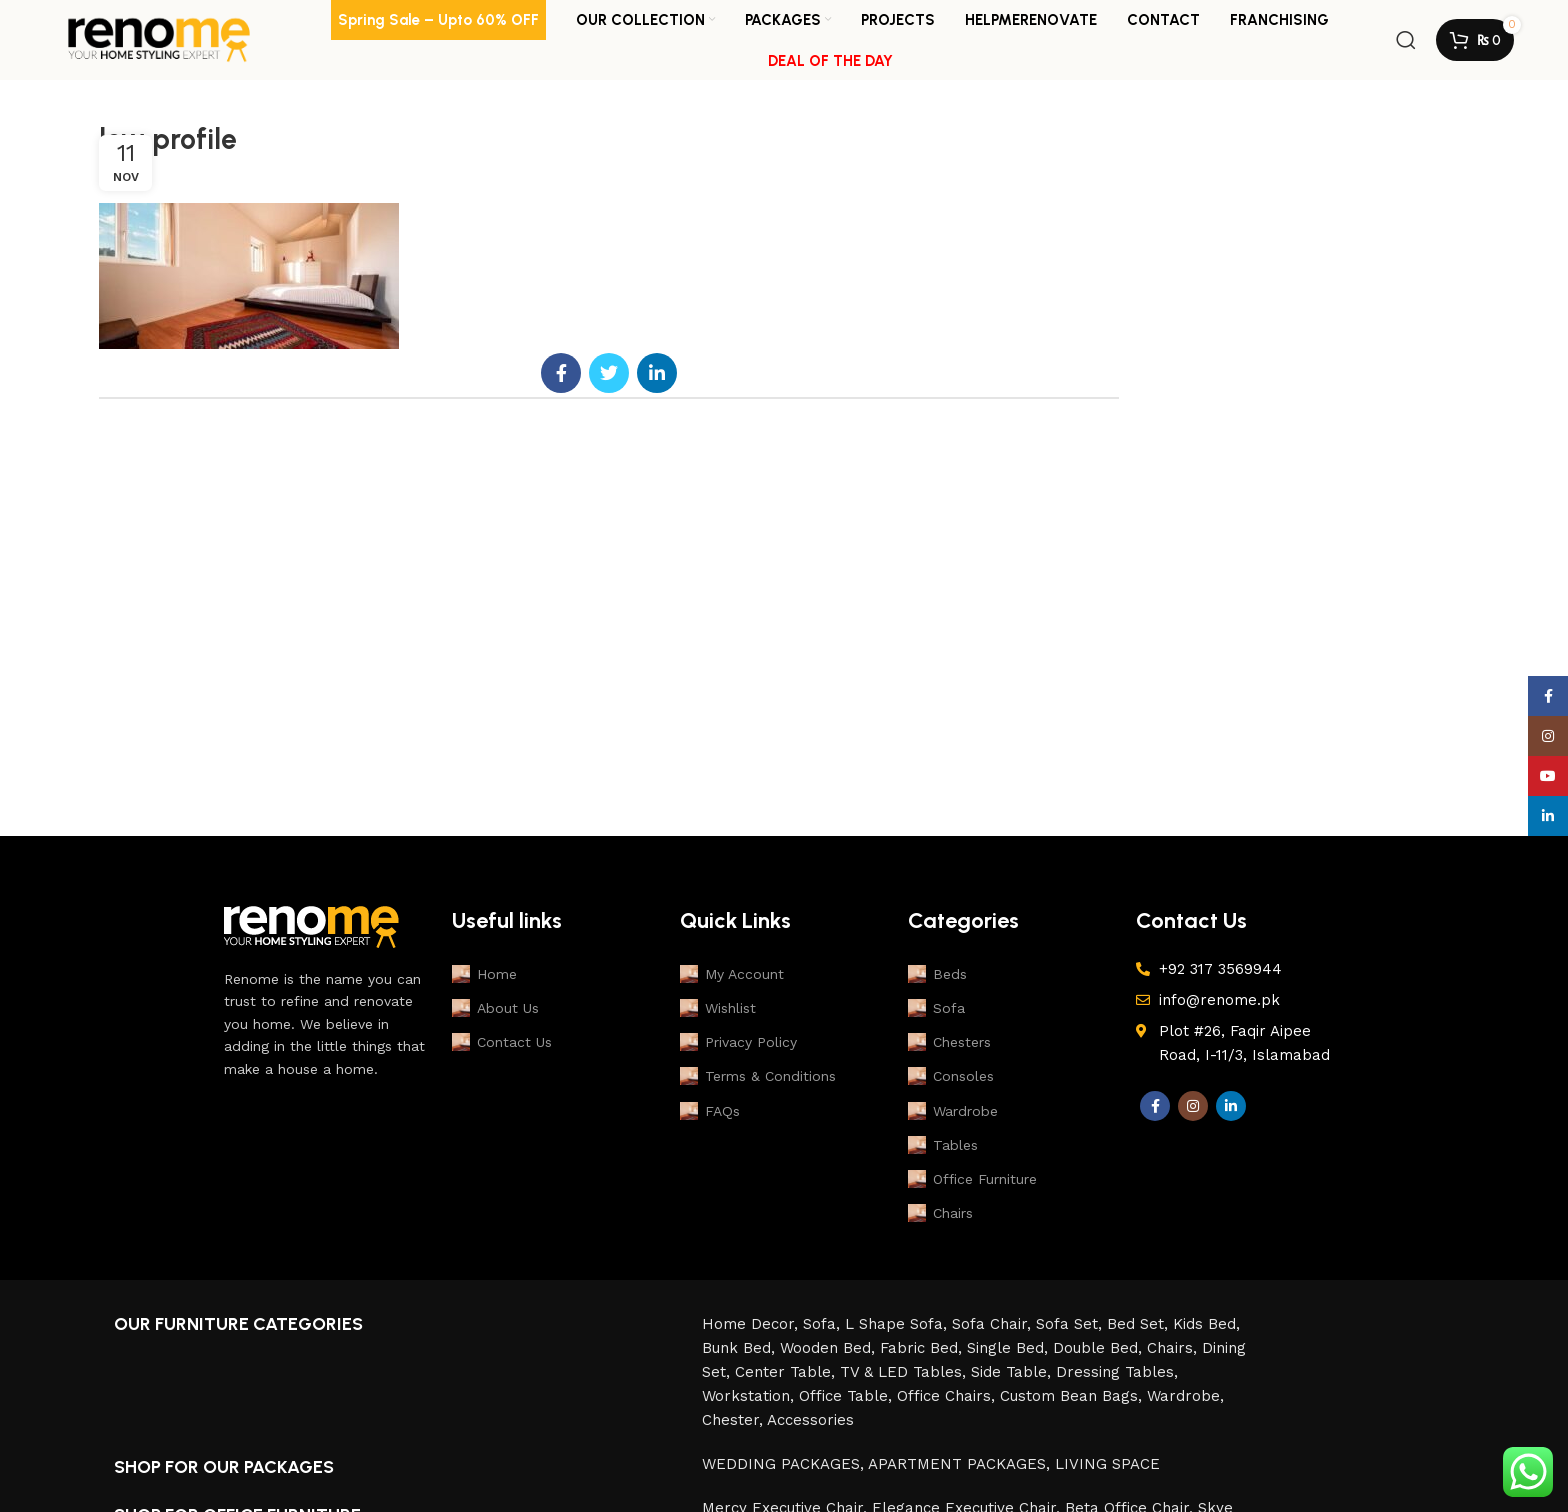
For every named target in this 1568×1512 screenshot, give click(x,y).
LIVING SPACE (1107, 1464)
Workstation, (750, 1396)
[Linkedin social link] (657, 373)
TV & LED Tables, (905, 1372)
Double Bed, (1100, 1348)
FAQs (710, 1111)
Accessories (810, 1420)
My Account (732, 974)
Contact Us (502, 1042)
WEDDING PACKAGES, (785, 1464)
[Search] (1406, 40)
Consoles (951, 1076)
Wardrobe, (1185, 1396)
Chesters (949, 1042)
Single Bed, (1010, 1348)
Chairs (940, 1213)
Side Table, (1013, 1372)
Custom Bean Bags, (1073, 1396)
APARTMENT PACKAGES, (961, 1464)
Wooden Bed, (830, 1348)
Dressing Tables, (1117, 1372)
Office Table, (848, 1396)
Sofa (936, 1008)
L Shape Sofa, (898, 1324)
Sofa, (824, 1324)
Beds (937, 974)
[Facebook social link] (561, 373)
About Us (495, 1008)
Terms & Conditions (758, 1076)
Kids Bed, (1206, 1324)
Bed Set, (1140, 1324)
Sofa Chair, (994, 1324)
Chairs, (1174, 1348)
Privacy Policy (738, 1042)
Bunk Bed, (741, 1348)
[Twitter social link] (609, 373)
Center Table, (787, 1372)
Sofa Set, (1071, 1324)
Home (484, 974)
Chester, (734, 1420)
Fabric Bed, (923, 1348)
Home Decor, (752, 1324)
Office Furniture (972, 1179)
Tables (943, 1145)
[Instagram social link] (1193, 1106)
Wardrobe (953, 1111)
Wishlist (718, 1008)
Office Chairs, (948, 1396)
